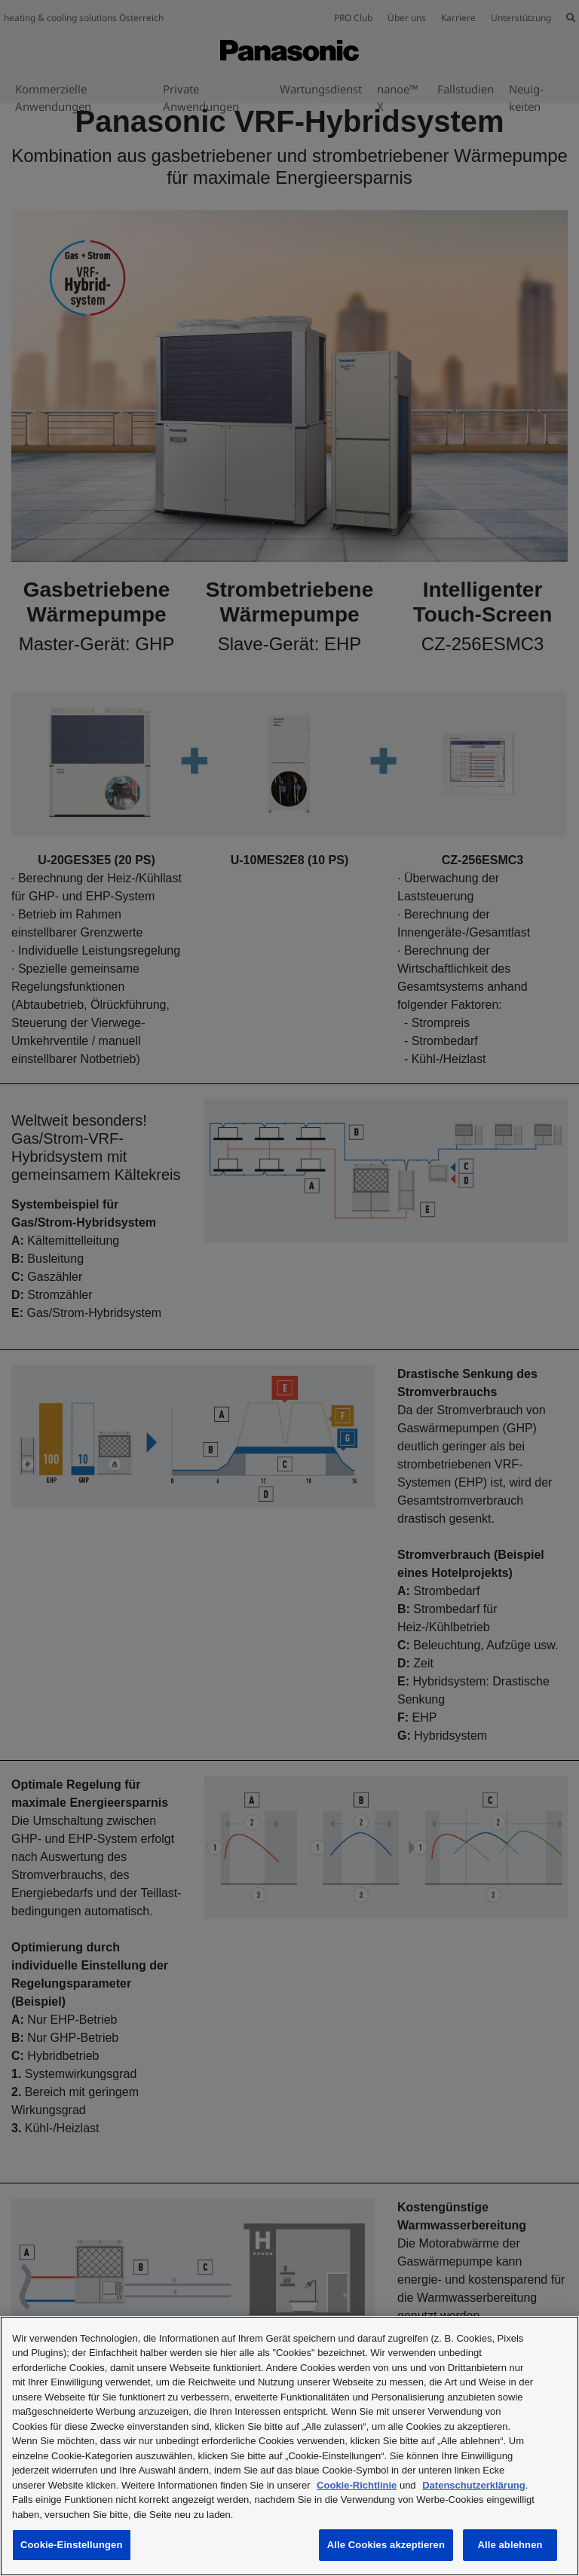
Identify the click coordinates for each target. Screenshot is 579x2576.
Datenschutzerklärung (473, 2485)
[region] (289, 2446)
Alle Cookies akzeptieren (386, 2544)
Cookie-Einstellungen (71, 2544)
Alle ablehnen (509, 2544)
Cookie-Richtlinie (357, 2485)
